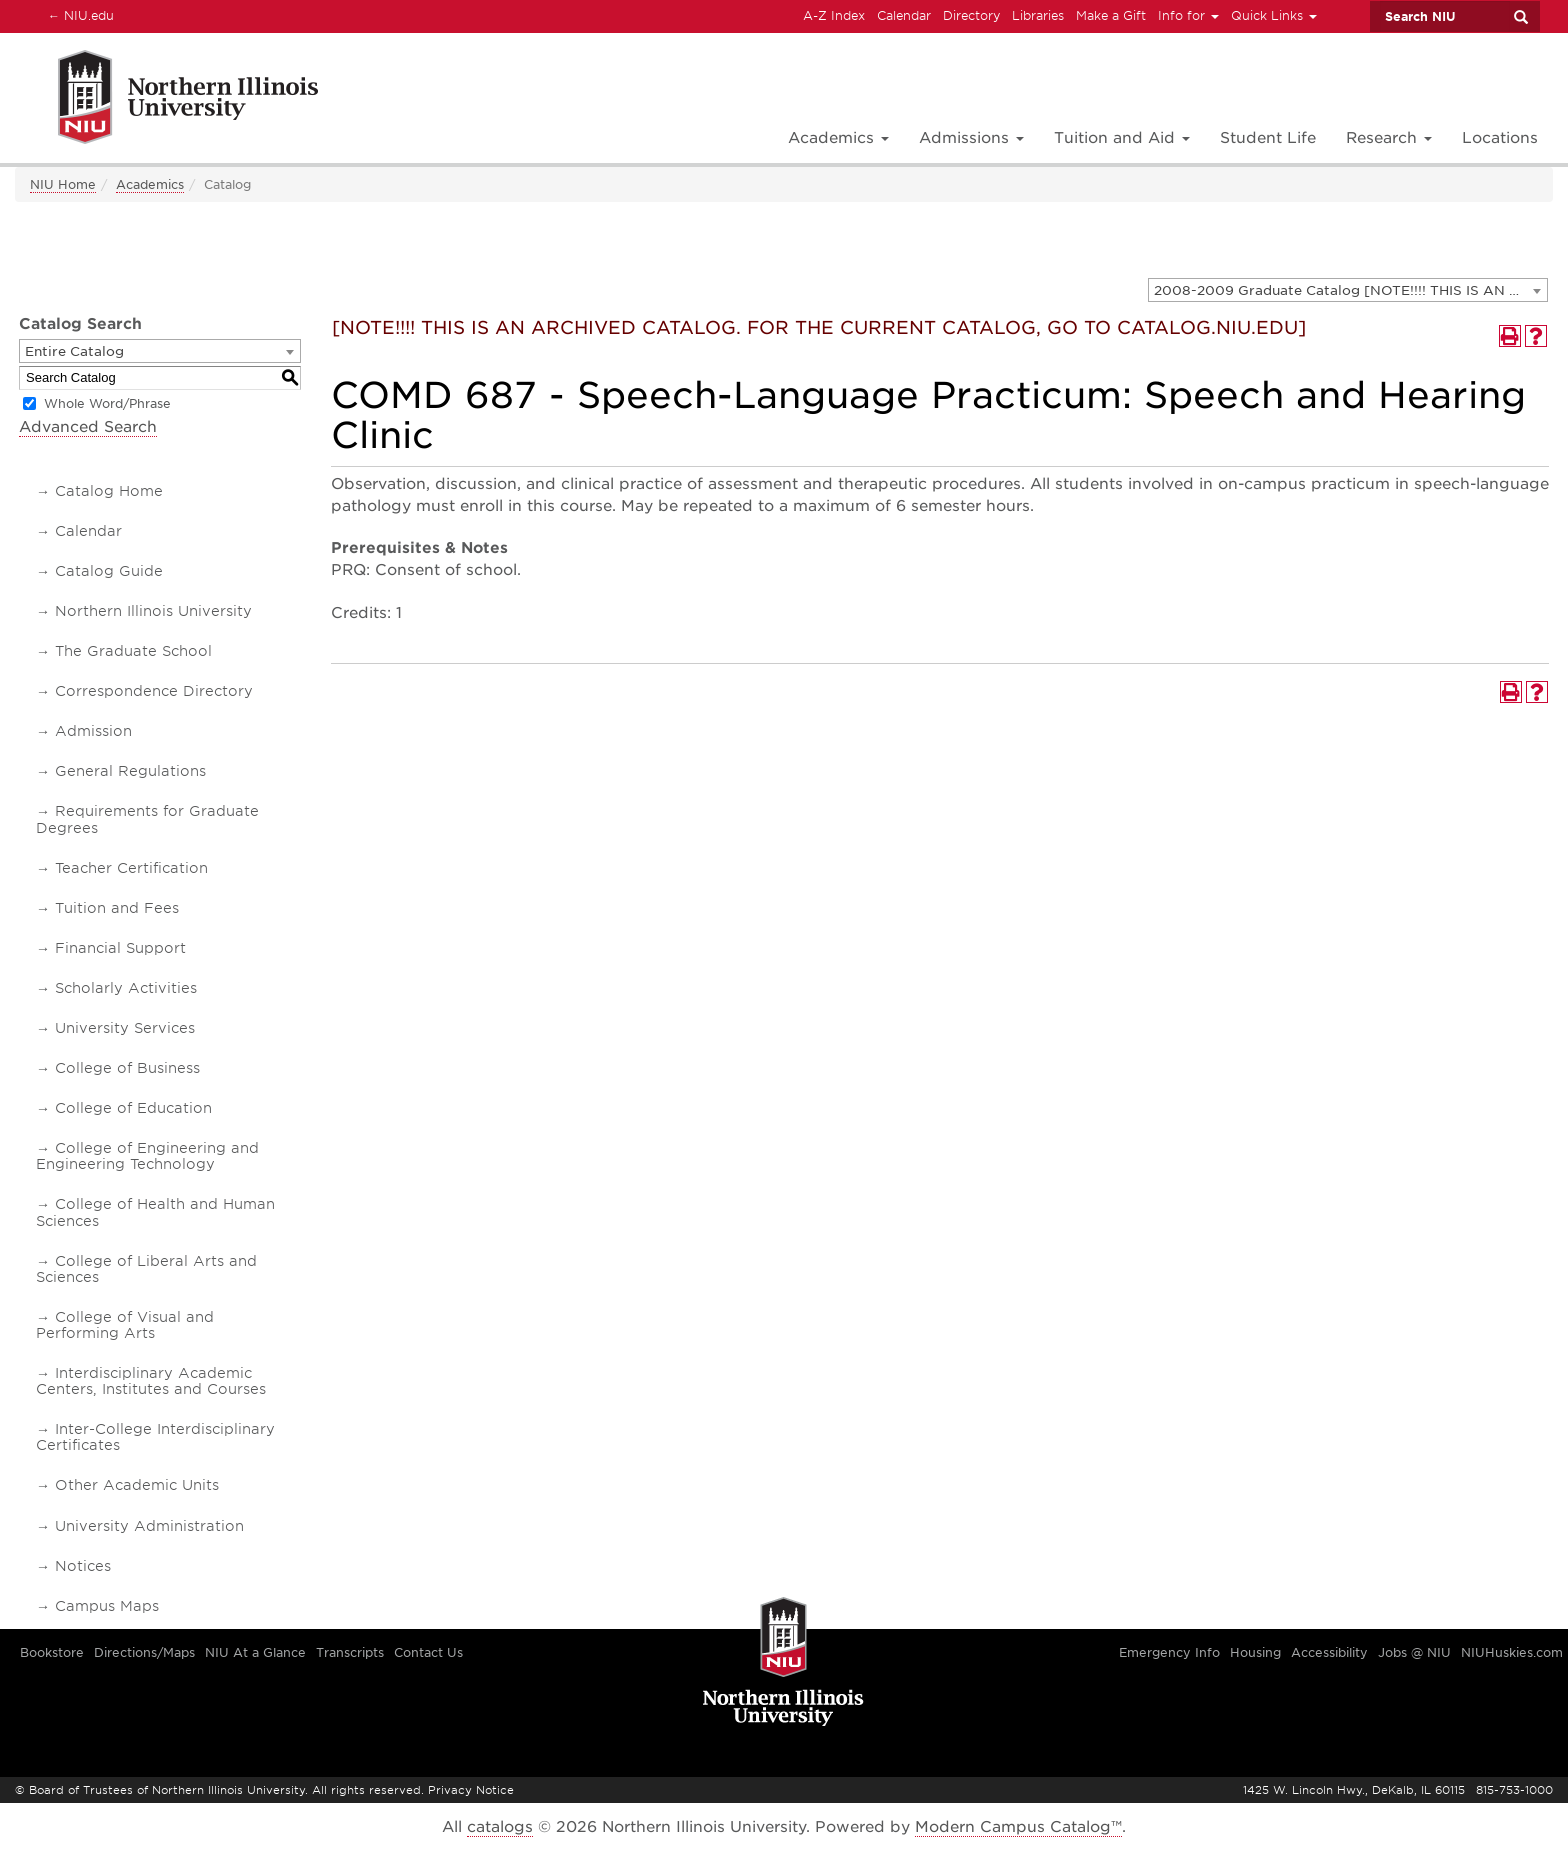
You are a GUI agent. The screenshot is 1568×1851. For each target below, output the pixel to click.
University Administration (149, 1526)
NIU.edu (78, 15)
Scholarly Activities (126, 988)
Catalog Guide (109, 571)
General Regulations (130, 771)
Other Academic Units (137, 1485)
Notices (83, 1566)
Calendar (904, 15)
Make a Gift (1111, 15)
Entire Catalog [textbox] (74, 351)
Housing (1255, 1652)
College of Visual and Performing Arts (125, 1325)
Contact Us (428, 1652)
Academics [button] (838, 138)
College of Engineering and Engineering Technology (147, 1156)
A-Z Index (834, 15)
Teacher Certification (131, 868)
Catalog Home (109, 491)
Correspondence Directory (154, 691)
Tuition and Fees (117, 908)
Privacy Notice (471, 1790)
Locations (1500, 138)
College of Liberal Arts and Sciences (146, 1269)
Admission (93, 731)
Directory (971, 15)
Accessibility (1329, 1652)
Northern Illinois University (153, 611)
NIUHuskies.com (1512, 1652)
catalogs (500, 1827)
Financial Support (120, 948)
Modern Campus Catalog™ (1018, 1827)
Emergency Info (1169, 1652)
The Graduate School (133, 651)
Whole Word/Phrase (107, 403)
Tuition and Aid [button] (1122, 138)
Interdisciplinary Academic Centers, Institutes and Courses (151, 1381)
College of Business (127, 1068)
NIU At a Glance (255, 1652)
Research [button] (1389, 138)
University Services (125, 1028)
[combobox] (1348, 290)
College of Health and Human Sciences (155, 1212)
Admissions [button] (971, 138)
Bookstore (52, 1652)
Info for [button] (1188, 15)
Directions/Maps (144, 1652)
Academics (150, 184)
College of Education (133, 1108)
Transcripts (350, 1652)
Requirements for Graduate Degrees (147, 819)
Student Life (1268, 138)
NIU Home (63, 184)
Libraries (1038, 15)
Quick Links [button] (1274, 15)
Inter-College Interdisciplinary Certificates (155, 1437)
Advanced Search (88, 427)
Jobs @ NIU (1414, 1652)
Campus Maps (107, 1606)
